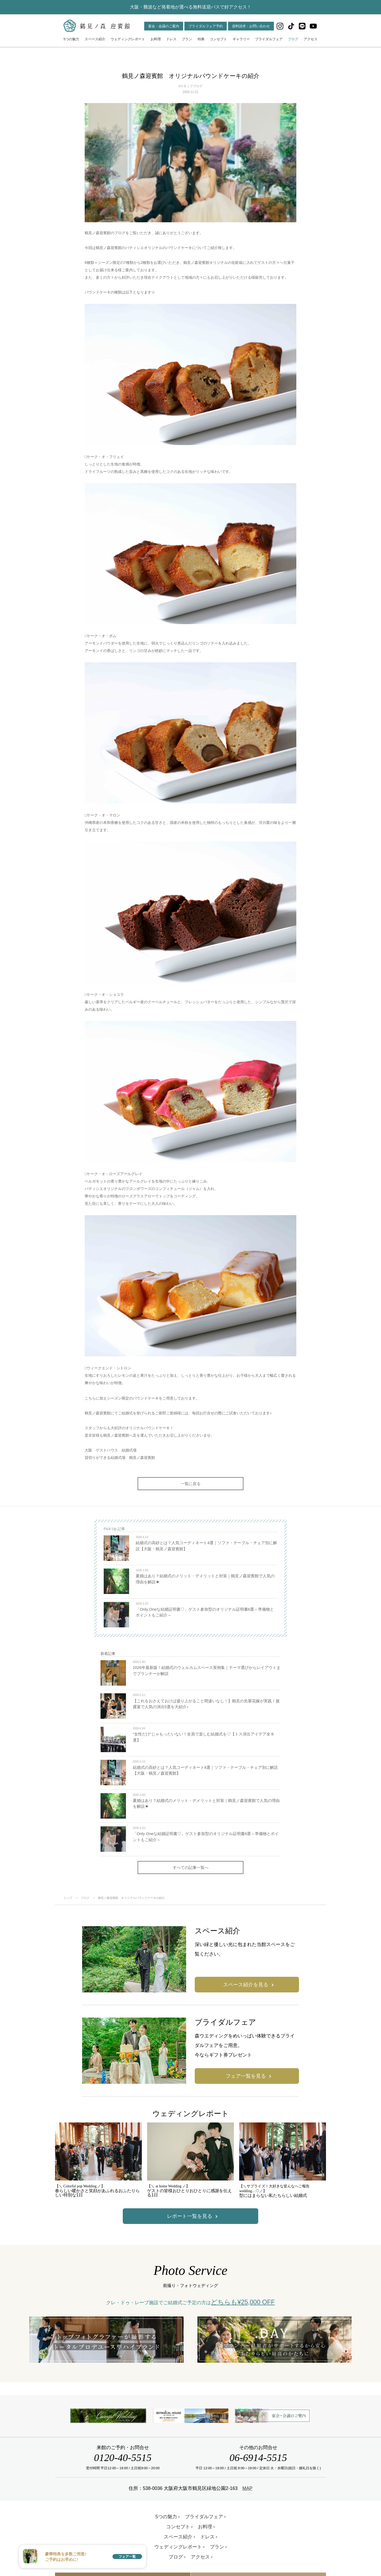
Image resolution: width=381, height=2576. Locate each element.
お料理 (156, 39)
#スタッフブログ (191, 86)
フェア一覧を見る (246, 2076)
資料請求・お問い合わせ (251, 26)
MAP (247, 2488)
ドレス (171, 39)
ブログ (293, 39)
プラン (187, 39)
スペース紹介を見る (245, 1984)
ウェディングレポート (128, 39)
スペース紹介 (95, 39)
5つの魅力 (71, 39)
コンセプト (218, 39)
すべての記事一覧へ (190, 1867)
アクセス (311, 39)
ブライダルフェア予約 (205, 26)
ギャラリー (241, 39)
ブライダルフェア (269, 39)
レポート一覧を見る (189, 2216)
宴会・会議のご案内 (163, 26)
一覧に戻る (191, 1483)
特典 (201, 39)
